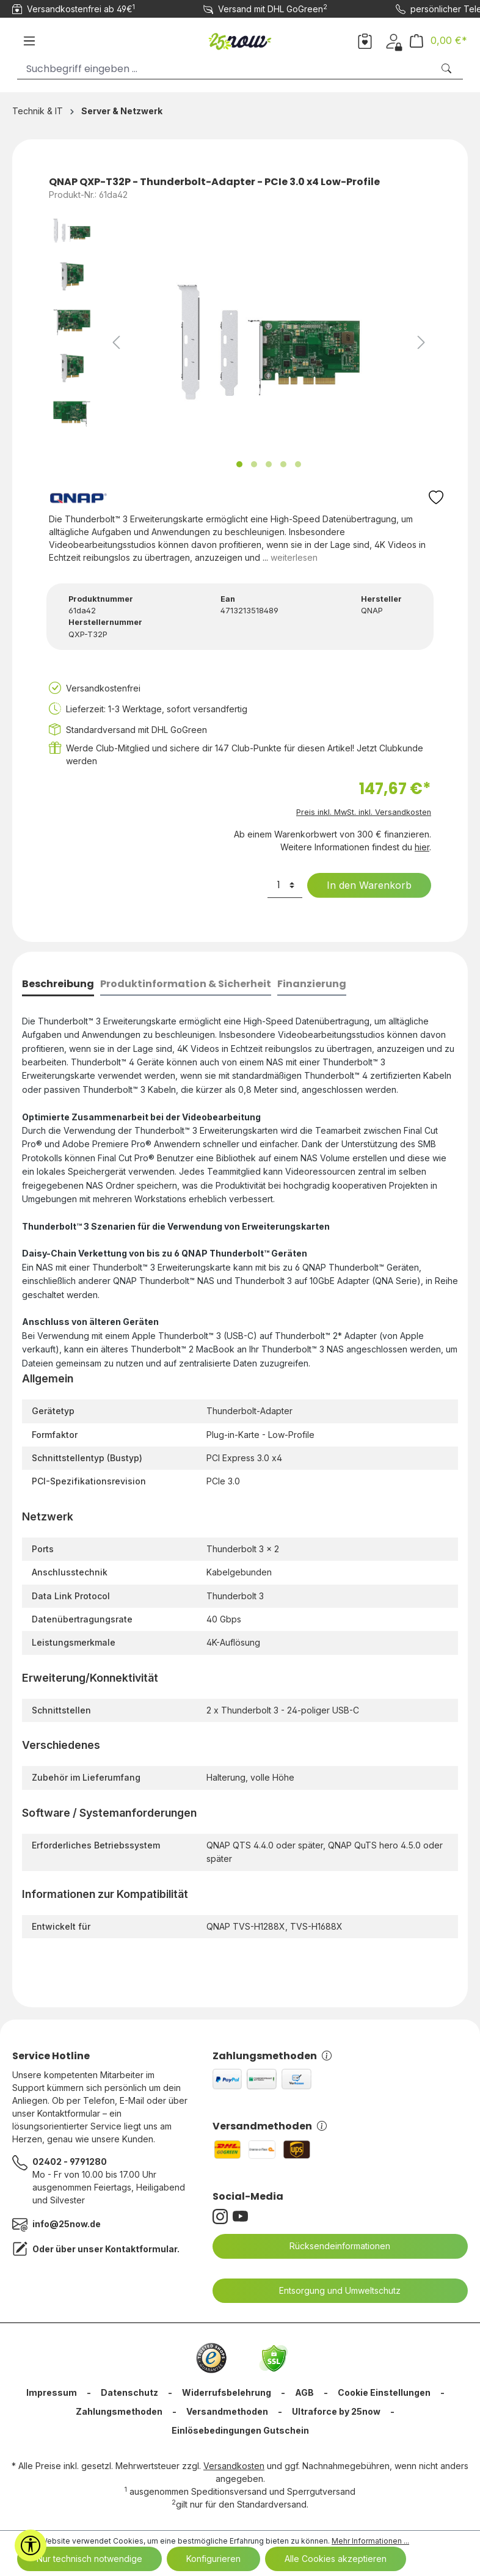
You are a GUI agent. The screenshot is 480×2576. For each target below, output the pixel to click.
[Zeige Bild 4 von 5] (283, 464)
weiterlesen (294, 557)
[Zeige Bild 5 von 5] (298, 464)
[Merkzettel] (365, 40)
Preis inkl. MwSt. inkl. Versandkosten (363, 812)
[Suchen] (447, 68)
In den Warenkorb (361, 885)
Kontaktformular (141, 2249)
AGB (304, 2392)
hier (422, 847)
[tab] (58, 985)
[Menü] (29, 41)
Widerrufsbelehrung (226, 2392)
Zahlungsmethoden (272, 2056)
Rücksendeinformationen (332, 2246)
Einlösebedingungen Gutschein (240, 2430)
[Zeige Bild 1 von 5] (239, 464)
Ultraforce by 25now (336, 2411)
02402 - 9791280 (69, 2161)
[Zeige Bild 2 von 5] (254, 464)
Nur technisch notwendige (89, 2558)
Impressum (51, 2392)
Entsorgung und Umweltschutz (332, 2290)
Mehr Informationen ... (370, 2540)
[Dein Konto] (393, 40)
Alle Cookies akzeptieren (336, 2558)
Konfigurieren (213, 2558)
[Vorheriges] (116, 342)
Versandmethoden (270, 2126)
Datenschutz (129, 2392)
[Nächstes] (421, 342)
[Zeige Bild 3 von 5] (269, 464)
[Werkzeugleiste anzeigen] (30, 2545)
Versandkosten (233, 2466)
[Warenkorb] (438, 40)
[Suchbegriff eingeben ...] (225, 68)
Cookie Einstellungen (384, 2392)
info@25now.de (66, 2224)
